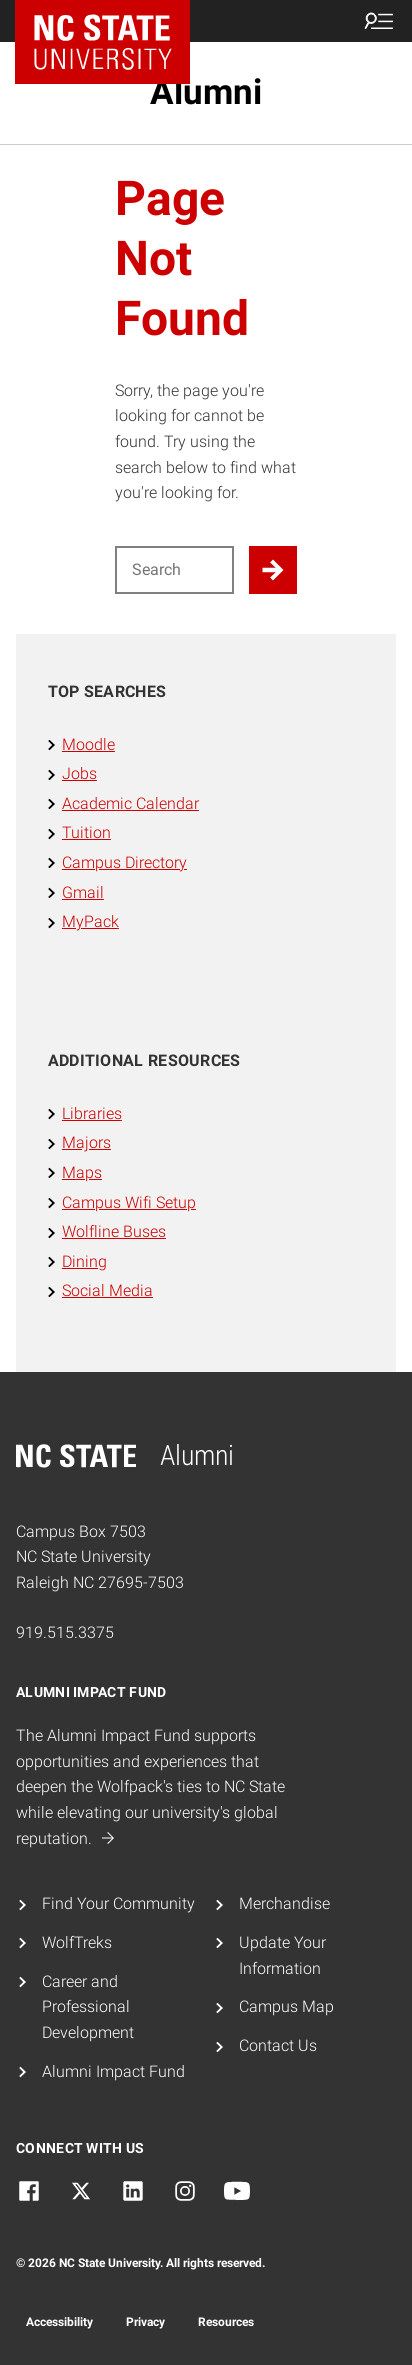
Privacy (145, 2322)
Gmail (83, 892)
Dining (84, 1261)
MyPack (90, 921)
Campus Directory (124, 862)
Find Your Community (118, 1903)
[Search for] (174, 570)
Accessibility (59, 2322)
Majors (86, 1142)
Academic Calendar (130, 803)
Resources (226, 2322)
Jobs (79, 773)
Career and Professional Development (88, 2007)
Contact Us (278, 2045)
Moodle (88, 744)
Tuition (86, 832)
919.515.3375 (65, 1632)
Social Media (107, 1290)
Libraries (92, 1113)
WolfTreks (77, 1942)
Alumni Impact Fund (113, 2071)
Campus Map (286, 2006)
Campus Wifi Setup (129, 1202)
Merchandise (284, 1903)
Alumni (206, 92)
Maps (82, 1172)
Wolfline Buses (114, 1231)
